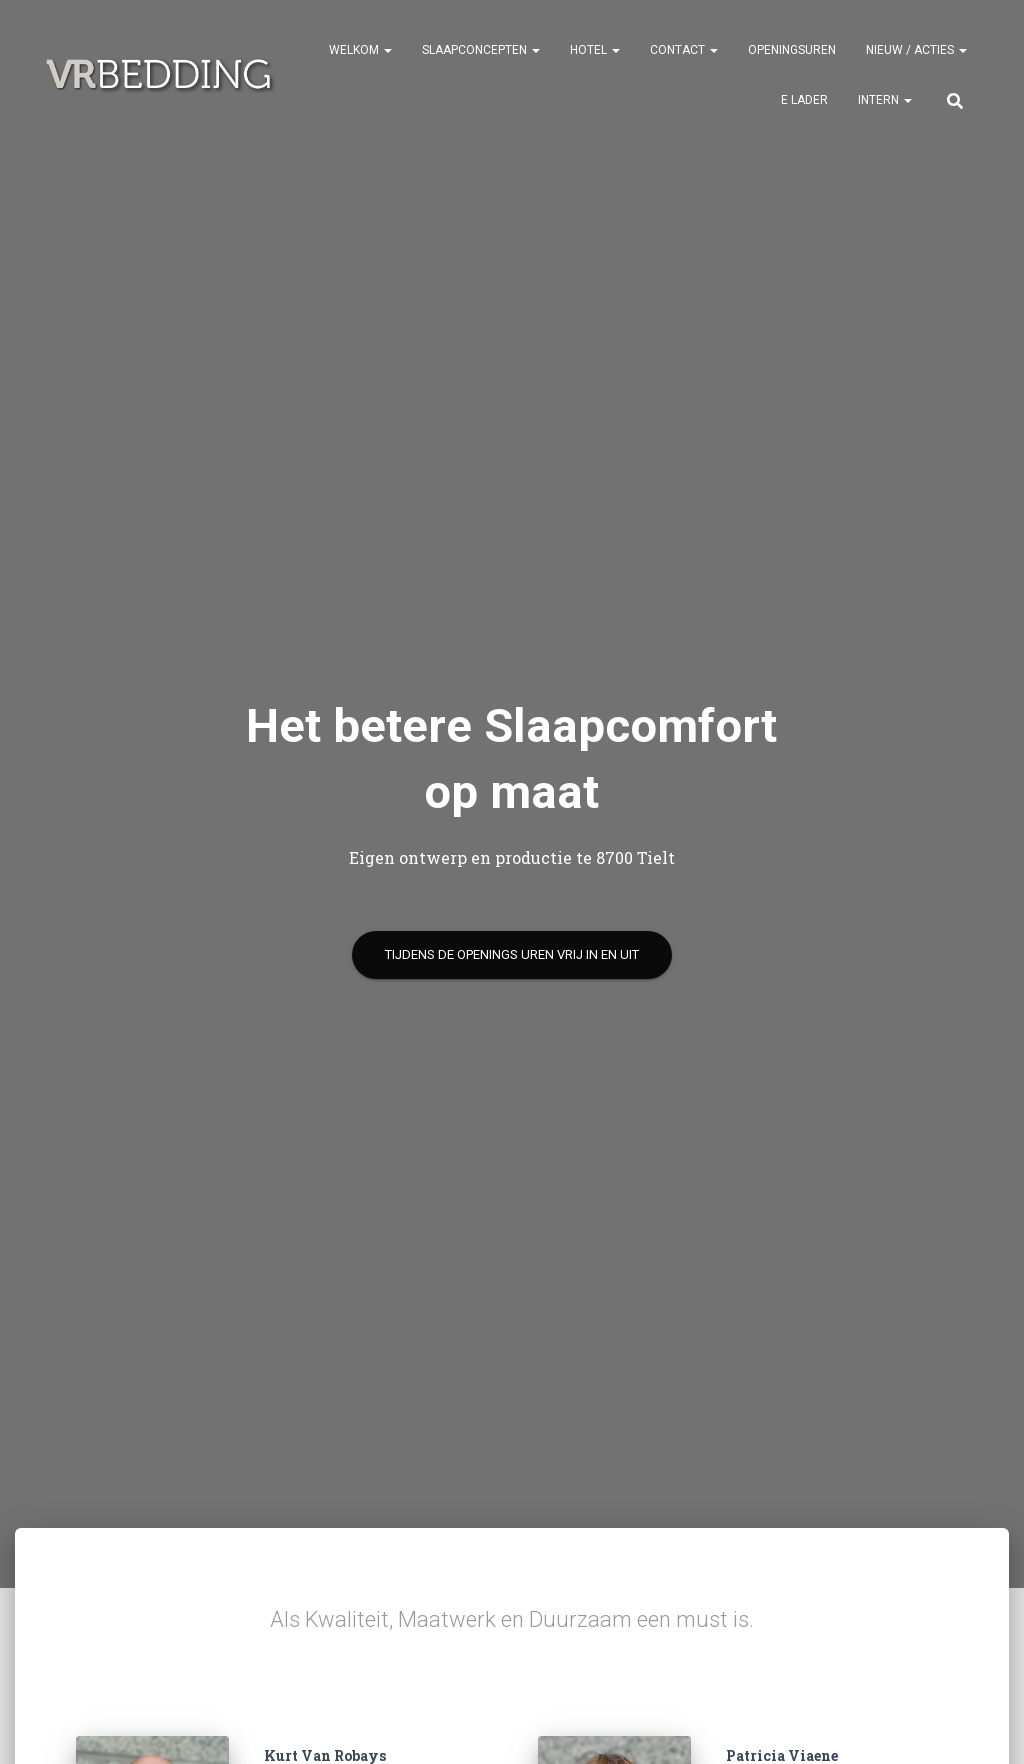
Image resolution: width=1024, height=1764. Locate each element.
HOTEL (595, 50)
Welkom (360, 50)
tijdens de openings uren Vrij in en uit (512, 954)
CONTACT (684, 50)
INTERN (885, 100)
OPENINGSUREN (792, 50)
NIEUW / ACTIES (916, 50)
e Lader (804, 100)
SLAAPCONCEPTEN (481, 50)
